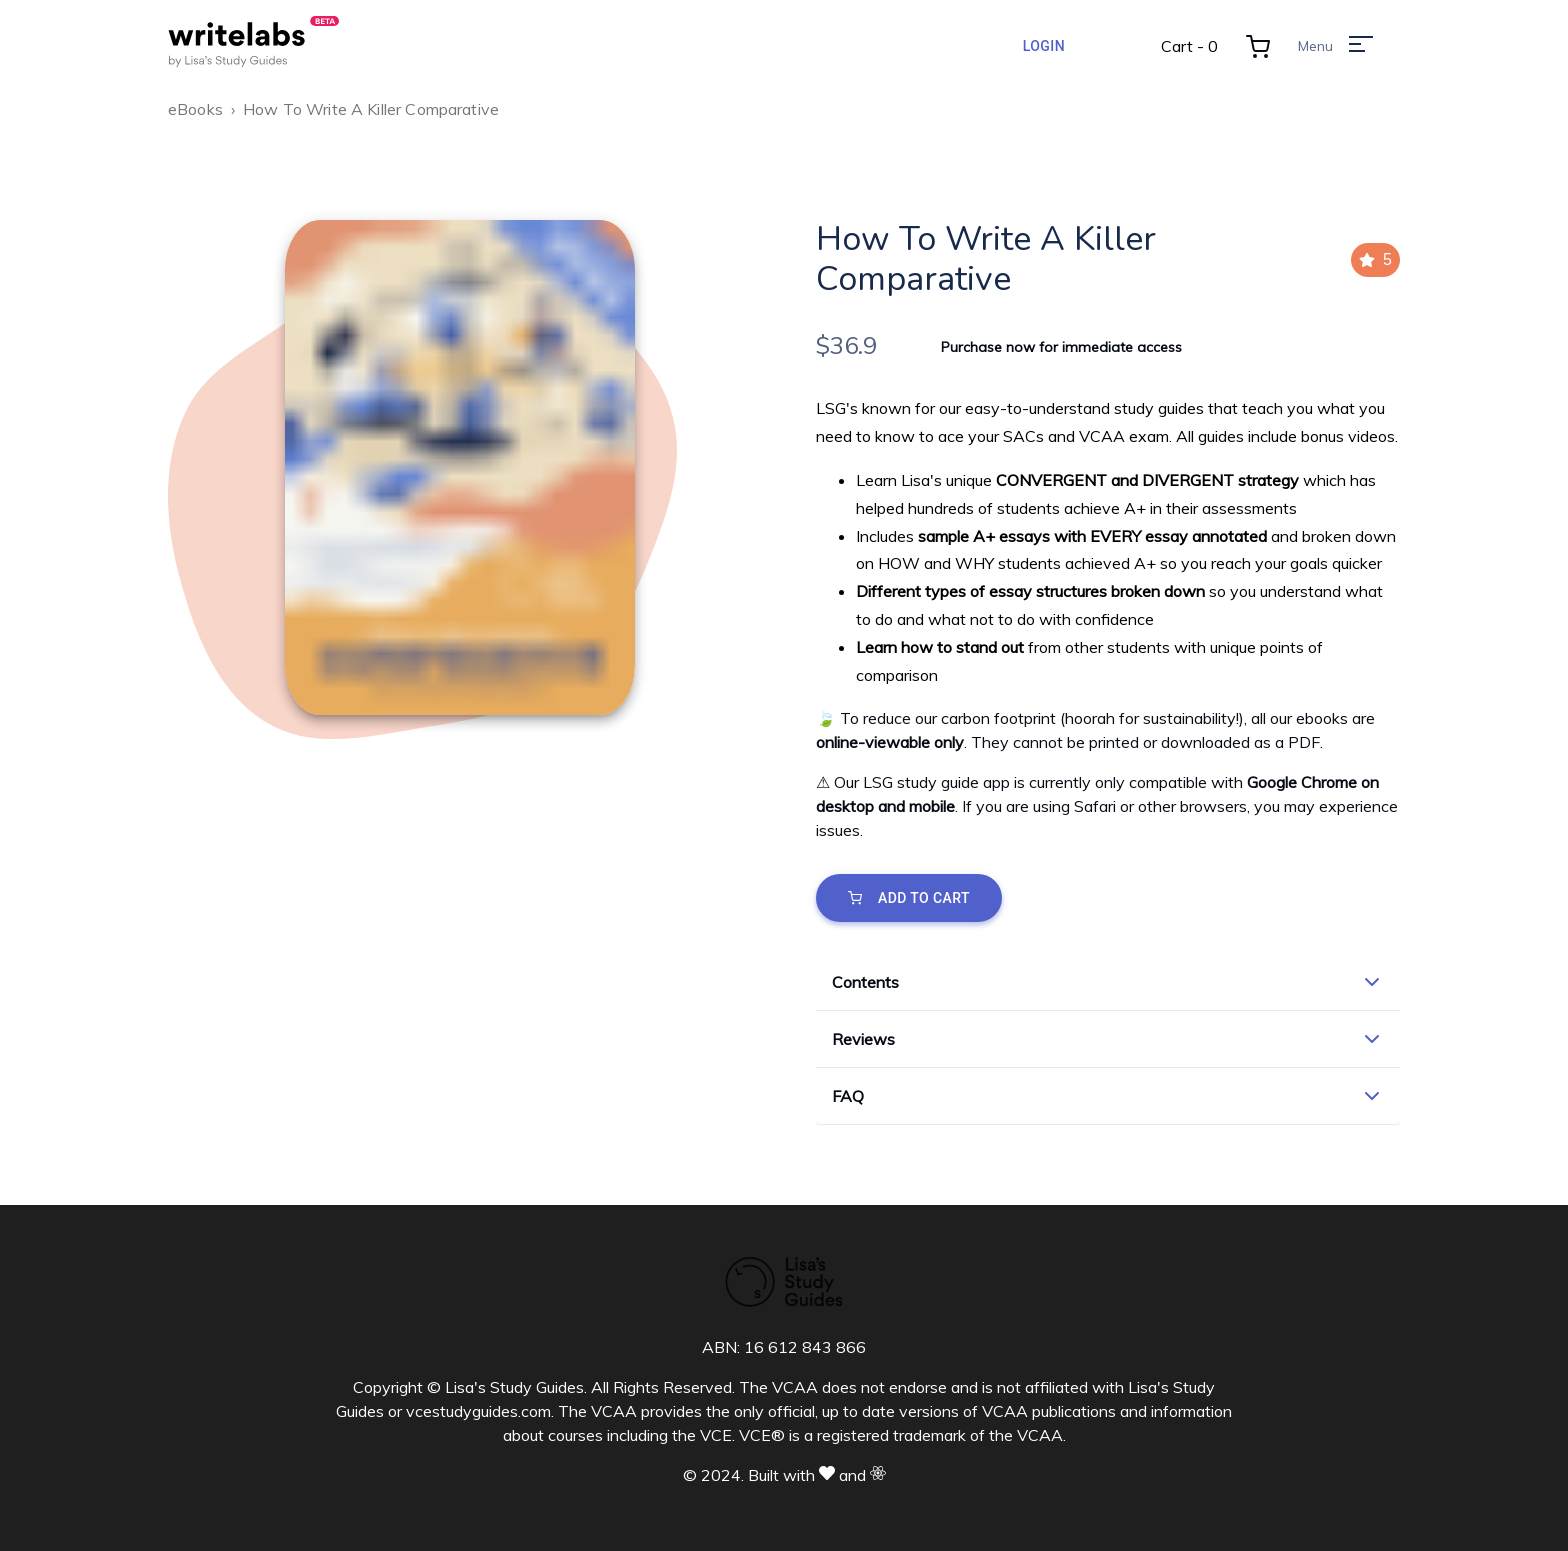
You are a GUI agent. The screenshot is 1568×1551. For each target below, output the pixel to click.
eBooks (195, 109)
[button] (1108, 982)
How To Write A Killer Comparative (371, 109)
